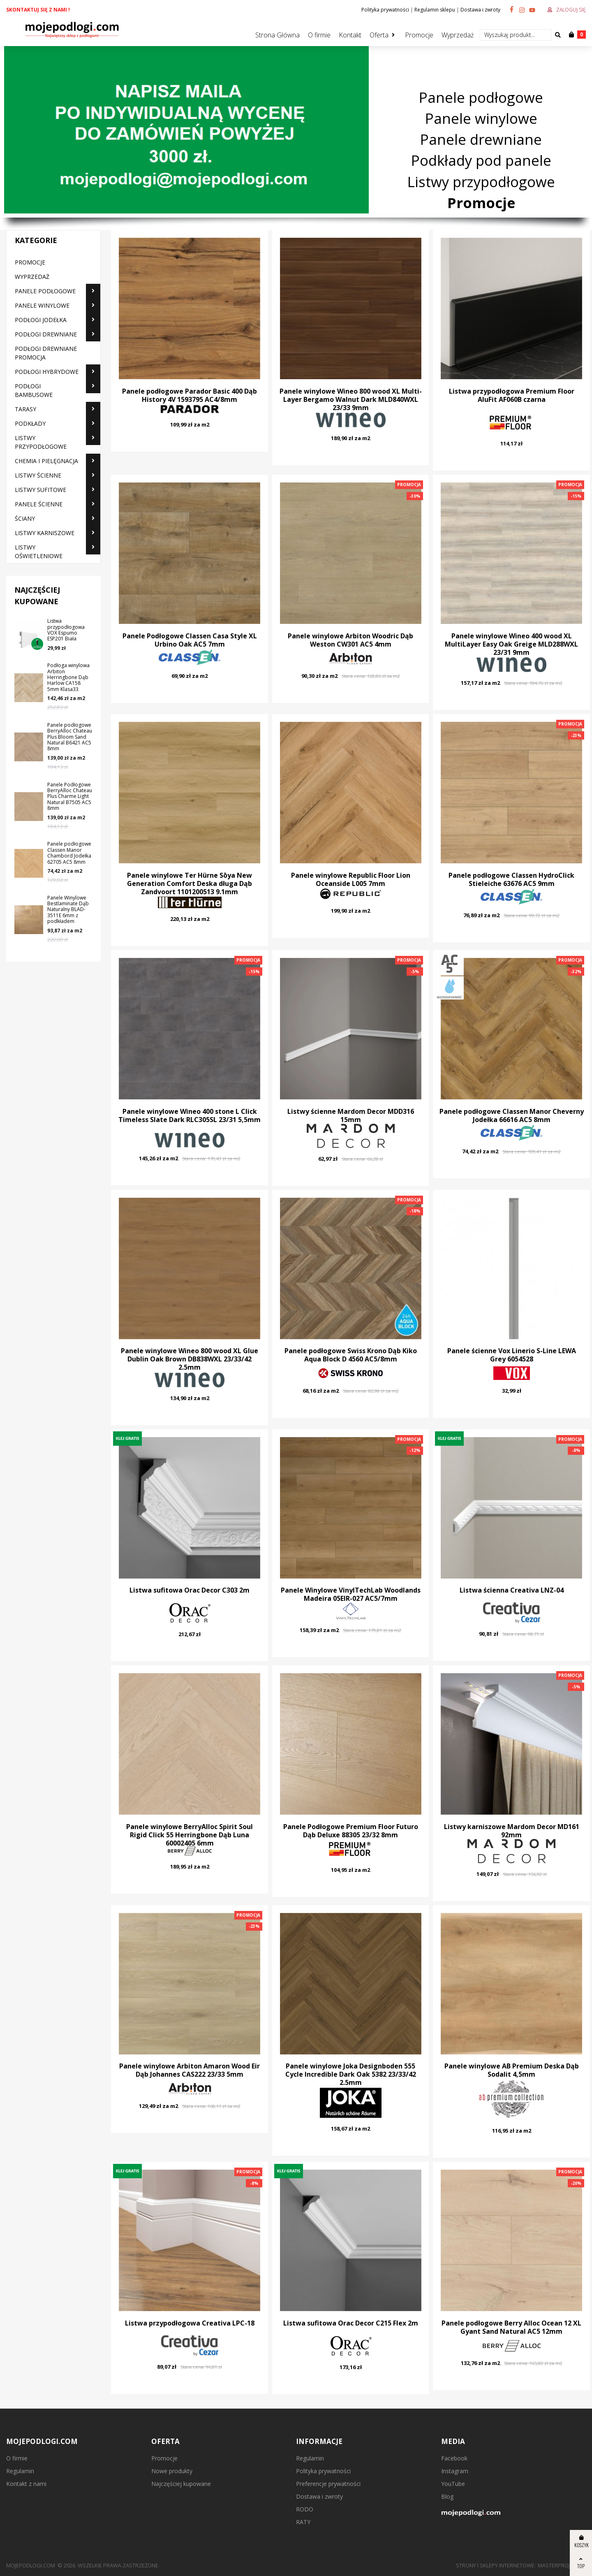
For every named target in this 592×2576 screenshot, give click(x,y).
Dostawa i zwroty (480, 9)
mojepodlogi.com (30, 2565)
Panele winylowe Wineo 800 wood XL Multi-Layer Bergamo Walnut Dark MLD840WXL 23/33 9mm (351, 399)
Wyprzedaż (458, 34)
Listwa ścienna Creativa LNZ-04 (512, 1590)
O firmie (319, 34)
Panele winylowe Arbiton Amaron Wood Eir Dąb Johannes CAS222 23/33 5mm (189, 2070)
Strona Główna (277, 34)
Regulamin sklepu (434, 9)
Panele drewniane (481, 139)
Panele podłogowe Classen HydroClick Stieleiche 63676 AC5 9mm (511, 879)
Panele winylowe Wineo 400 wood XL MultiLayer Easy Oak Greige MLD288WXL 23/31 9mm (511, 644)
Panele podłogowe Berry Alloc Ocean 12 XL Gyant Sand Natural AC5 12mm (511, 2327)
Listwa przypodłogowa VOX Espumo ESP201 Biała (66, 629)
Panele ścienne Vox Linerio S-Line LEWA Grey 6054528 (511, 1354)
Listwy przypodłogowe (481, 181)
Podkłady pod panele (481, 160)
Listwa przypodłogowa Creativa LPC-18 (189, 2323)
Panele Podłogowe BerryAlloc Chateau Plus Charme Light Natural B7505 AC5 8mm (69, 796)
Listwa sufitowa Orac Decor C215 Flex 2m (350, 2323)
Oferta (379, 34)
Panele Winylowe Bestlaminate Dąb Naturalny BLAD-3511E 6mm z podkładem (68, 909)
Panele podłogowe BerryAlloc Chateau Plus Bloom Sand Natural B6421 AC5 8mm (69, 736)
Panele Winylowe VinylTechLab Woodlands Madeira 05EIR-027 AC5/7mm (351, 1594)
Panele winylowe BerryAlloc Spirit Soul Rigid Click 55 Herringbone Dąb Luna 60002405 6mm (189, 1835)
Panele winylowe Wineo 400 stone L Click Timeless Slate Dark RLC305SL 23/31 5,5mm (189, 1115)
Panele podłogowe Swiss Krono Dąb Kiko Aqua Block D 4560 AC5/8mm (350, 1354)
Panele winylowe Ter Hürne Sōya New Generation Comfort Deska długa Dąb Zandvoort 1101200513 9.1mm (189, 883)
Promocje (419, 34)
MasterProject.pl (562, 2565)
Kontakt (350, 34)
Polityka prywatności (385, 9)
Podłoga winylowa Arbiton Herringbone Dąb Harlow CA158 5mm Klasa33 (68, 677)
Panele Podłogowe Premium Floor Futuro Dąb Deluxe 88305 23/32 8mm (350, 1830)
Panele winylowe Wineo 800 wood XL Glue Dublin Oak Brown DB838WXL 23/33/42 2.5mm (189, 1359)
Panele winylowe (481, 118)
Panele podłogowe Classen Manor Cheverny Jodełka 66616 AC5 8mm (511, 1115)
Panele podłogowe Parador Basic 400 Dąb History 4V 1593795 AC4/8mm (189, 395)
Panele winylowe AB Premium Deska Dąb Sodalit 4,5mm (511, 2070)
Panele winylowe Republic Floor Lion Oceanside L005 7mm (350, 879)
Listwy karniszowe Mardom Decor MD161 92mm (511, 1830)
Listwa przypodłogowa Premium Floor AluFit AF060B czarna (511, 395)
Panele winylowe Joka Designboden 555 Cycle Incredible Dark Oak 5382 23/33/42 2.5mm (350, 2074)
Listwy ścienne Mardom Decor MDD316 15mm (350, 1115)
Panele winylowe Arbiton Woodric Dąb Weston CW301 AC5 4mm (350, 640)
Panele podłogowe (481, 97)
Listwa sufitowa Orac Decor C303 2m (190, 1590)
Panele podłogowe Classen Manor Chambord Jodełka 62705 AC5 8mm (69, 852)
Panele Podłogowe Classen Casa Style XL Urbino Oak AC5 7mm (190, 640)
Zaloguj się (571, 9)
